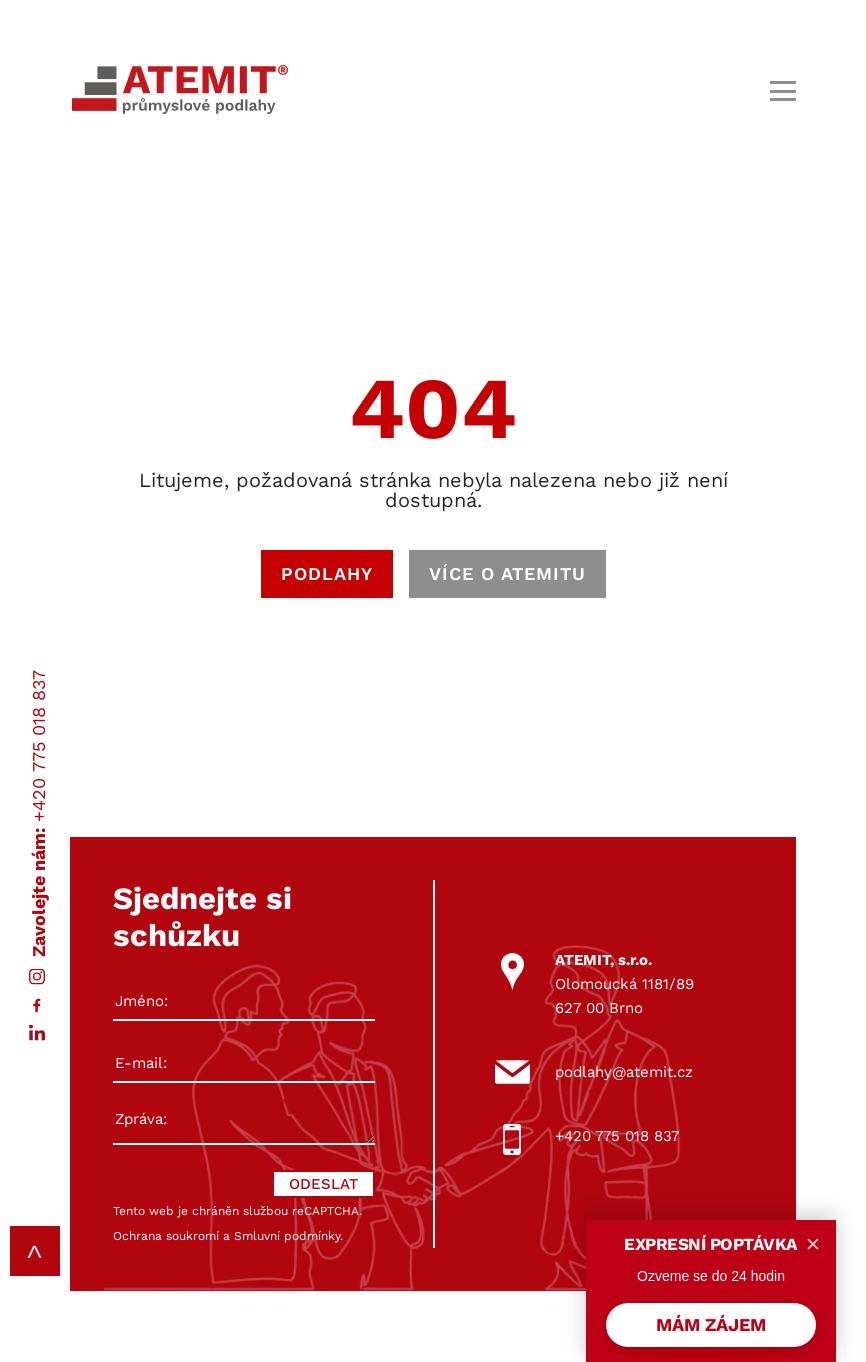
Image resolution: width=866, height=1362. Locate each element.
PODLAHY (327, 573)
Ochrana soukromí (166, 1236)
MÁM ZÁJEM (711, 1324)
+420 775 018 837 (38, 746)
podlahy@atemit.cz (624, 1072)
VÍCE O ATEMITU (507, 573)
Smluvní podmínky (287, 1236)
